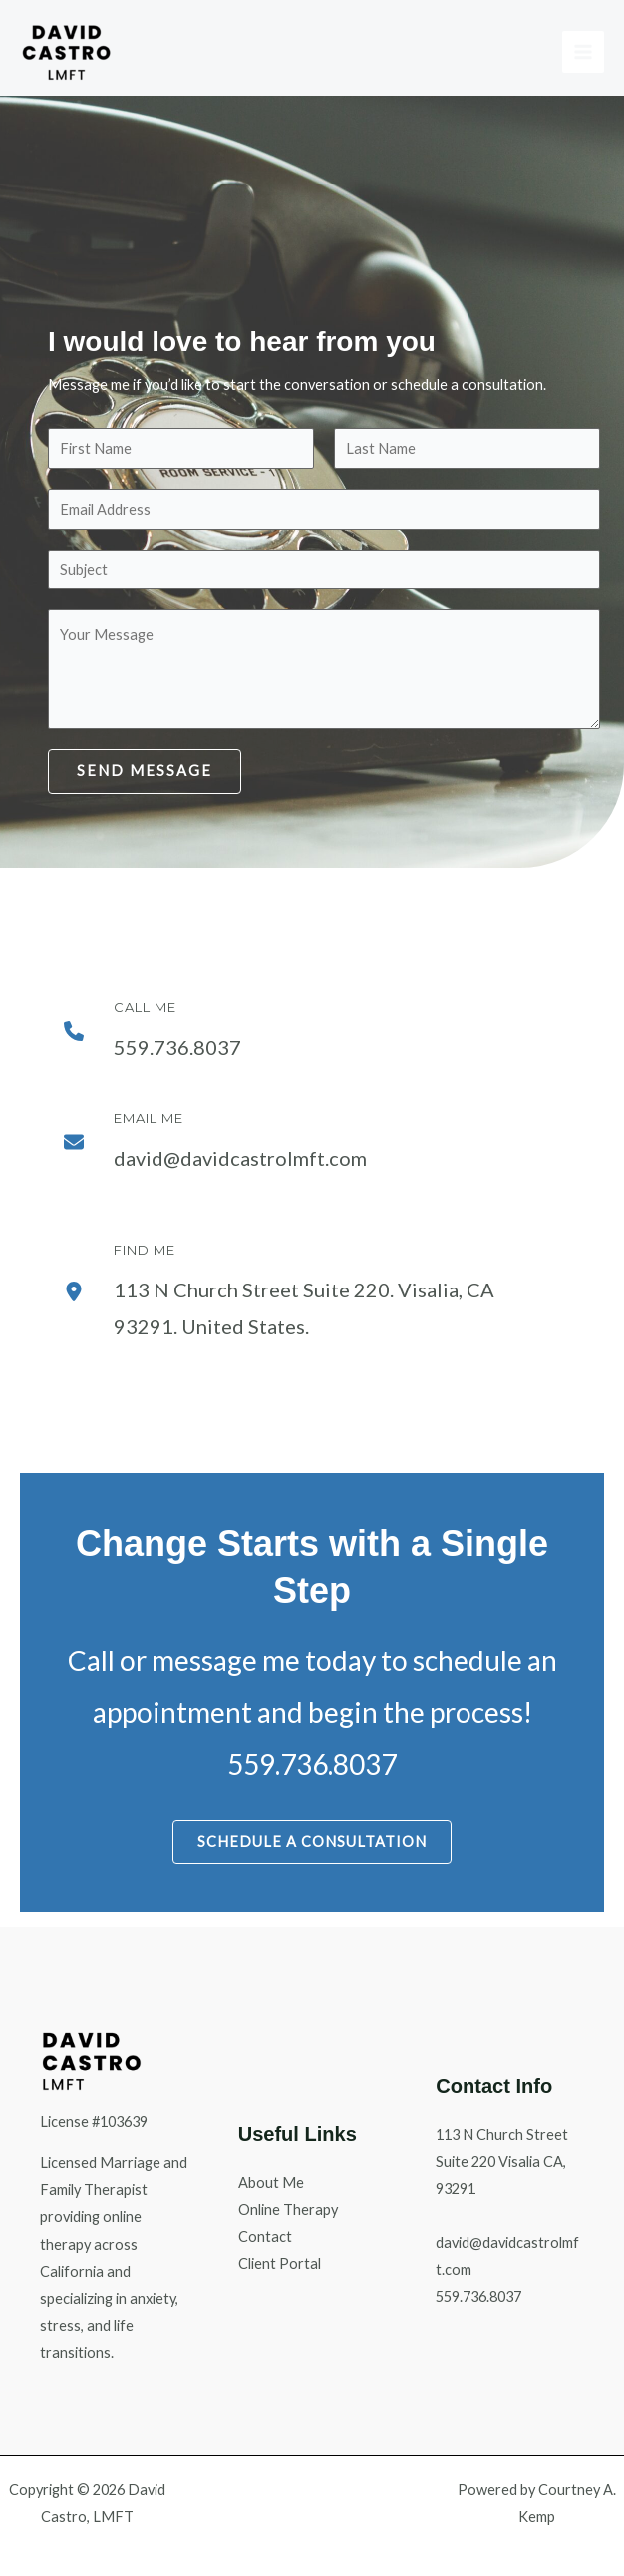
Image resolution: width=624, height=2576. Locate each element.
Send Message (144, 770)
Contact (265, 2236)
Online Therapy (288, 2209)
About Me (271, 2182)
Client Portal (279, 2263)
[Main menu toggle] (583, 52)
